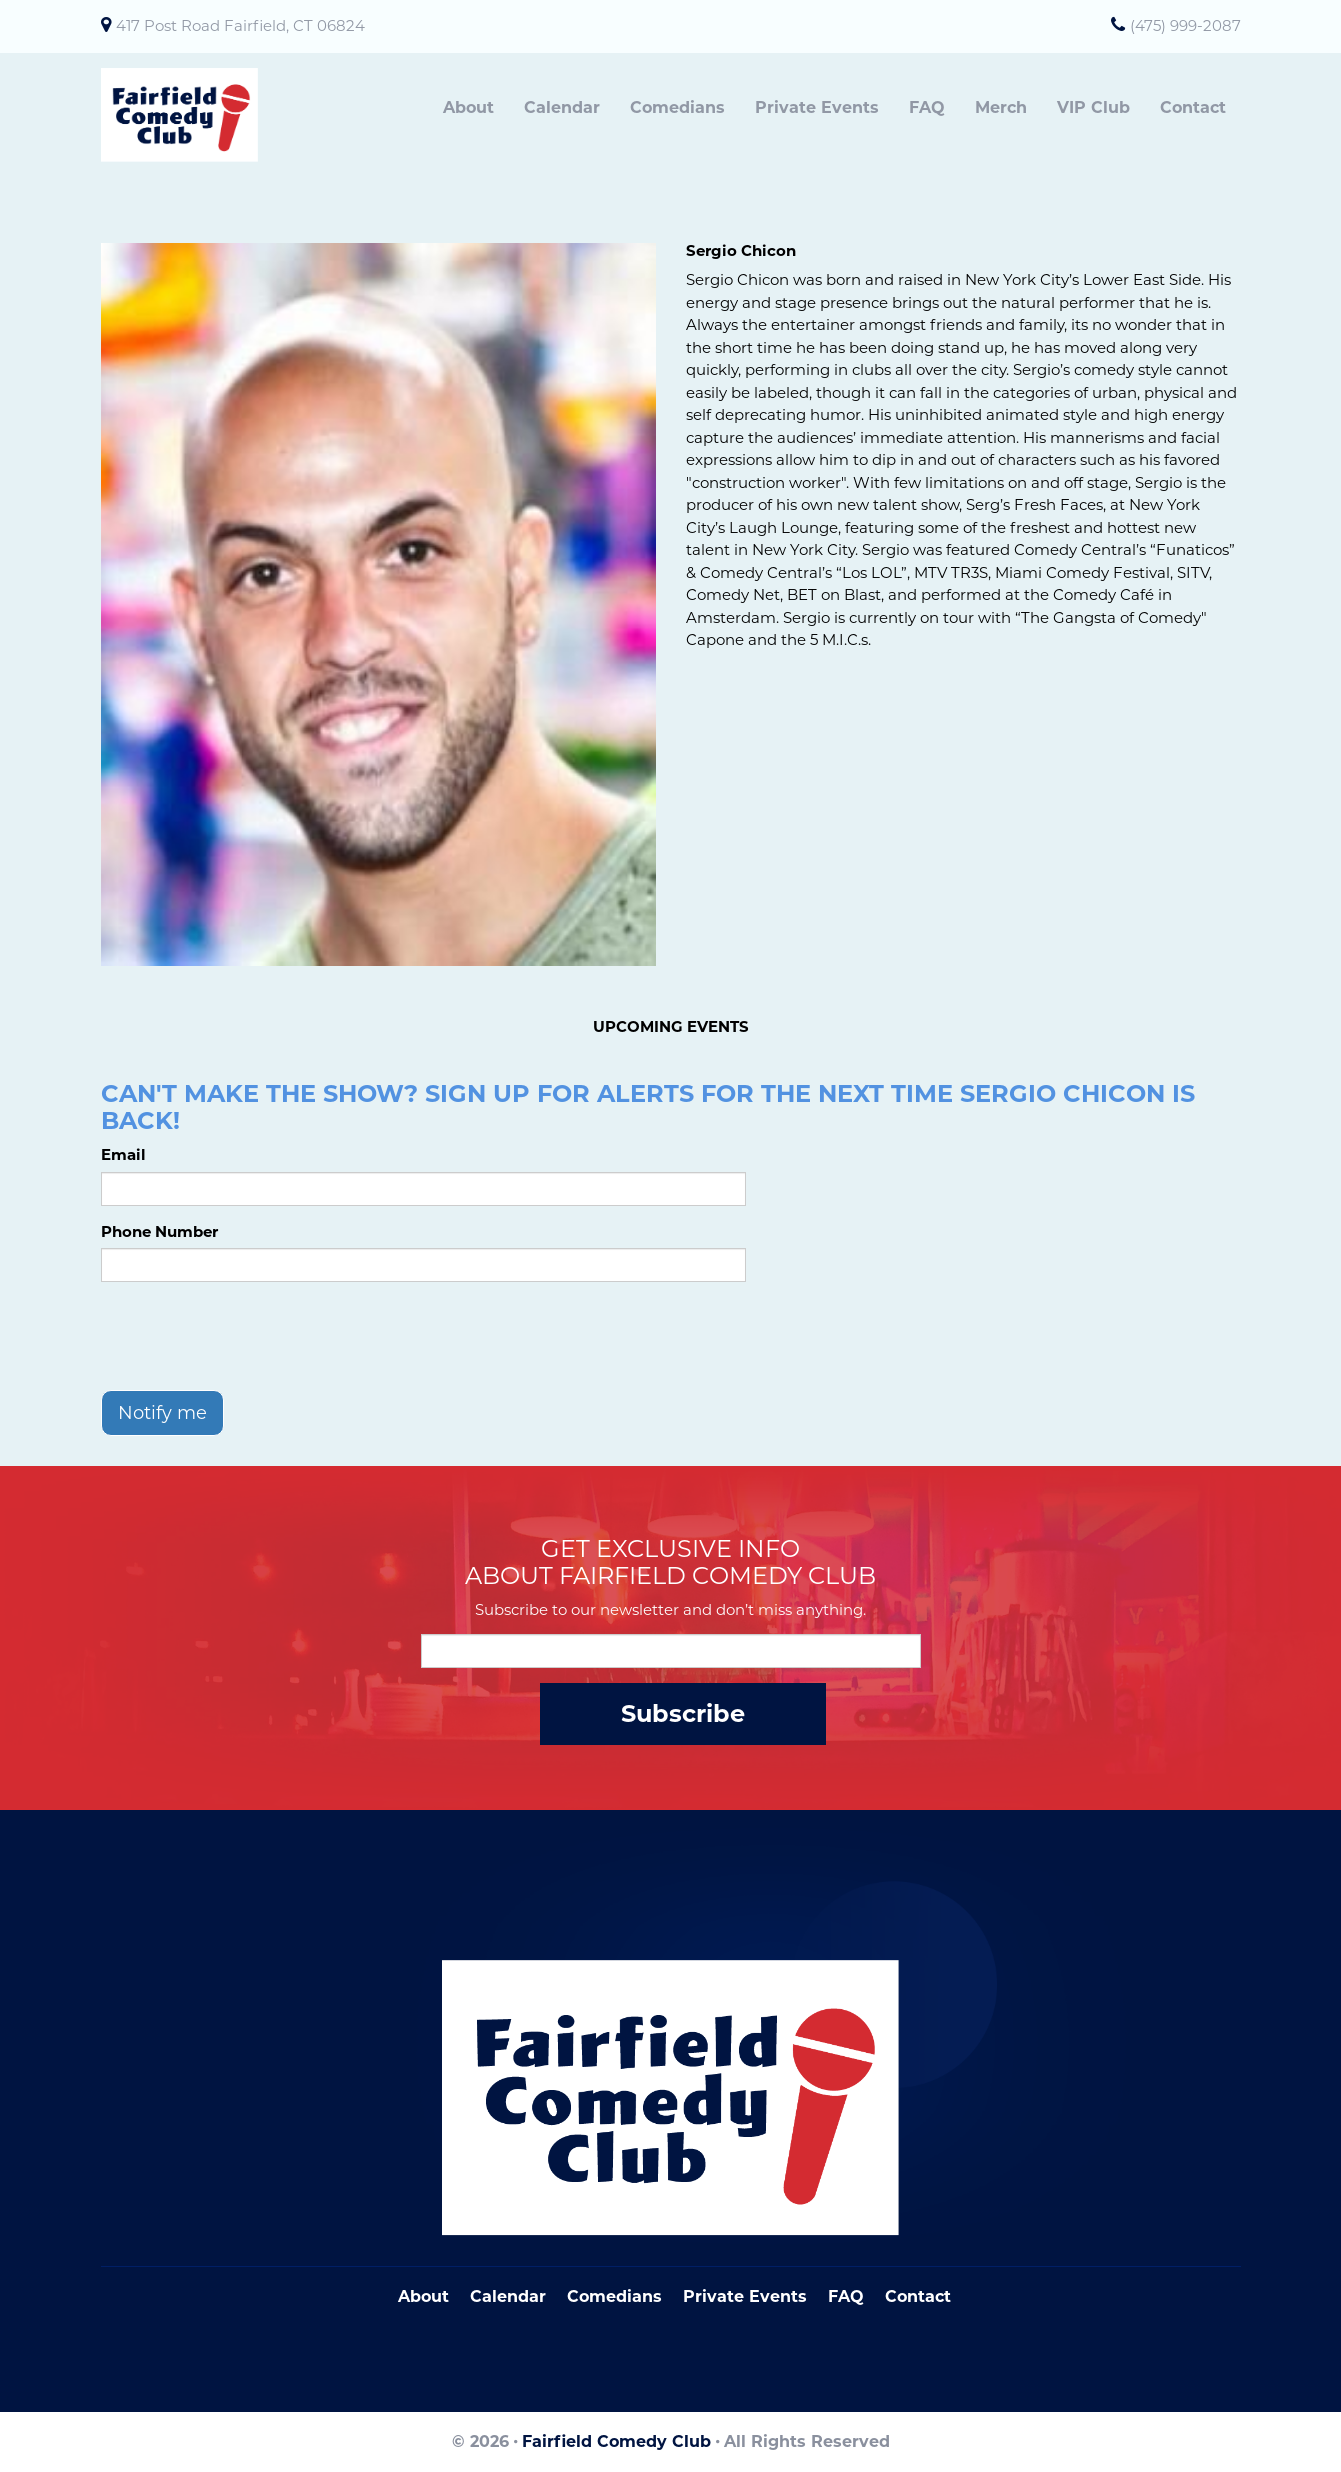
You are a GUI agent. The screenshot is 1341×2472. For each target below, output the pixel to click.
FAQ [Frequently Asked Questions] (846, 2296)
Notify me (162, 1413)
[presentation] (253, 1336)
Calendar (562, 107)
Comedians (677, 107)
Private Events (817, 107)
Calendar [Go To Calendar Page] (508, 2296)
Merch (1001, 107)
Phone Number (159, 1231)
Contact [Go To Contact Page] (918, 2296)
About (468, 107)
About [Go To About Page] (423, 2296)
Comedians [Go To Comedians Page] (614, 2296)
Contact (1193, 107)
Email (123, 1154)
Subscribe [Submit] (683, 1713)
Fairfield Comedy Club (616, 2441)
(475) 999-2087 (1185, 25)
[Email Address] (671, 1651)
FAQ (927, 107)
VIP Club (1093, 107)
